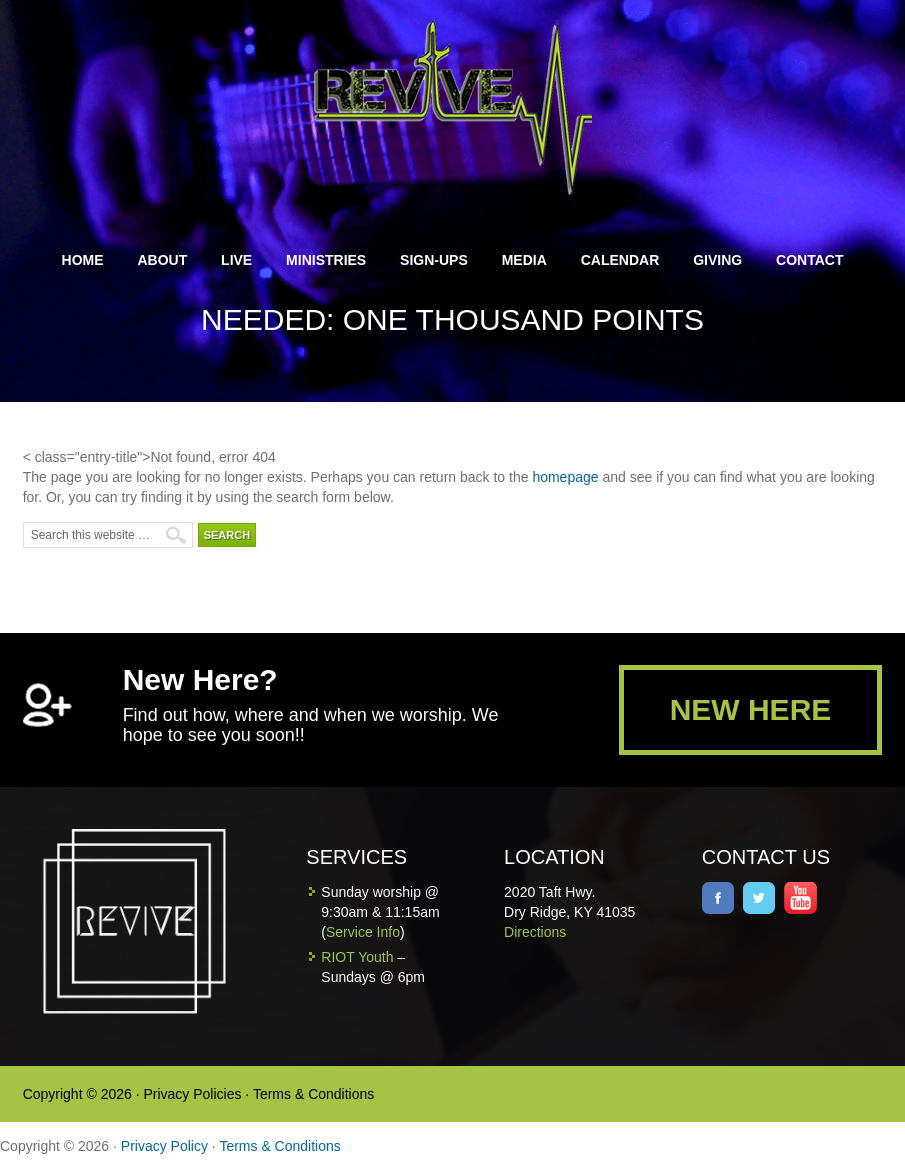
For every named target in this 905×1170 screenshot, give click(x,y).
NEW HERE (751, 709)
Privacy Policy (164, 1146)
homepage (565, 477)
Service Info (363, 932)
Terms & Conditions (313, 1094)
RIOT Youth (357, 957)
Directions (535, 932)
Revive (464, 107)
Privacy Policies (192, 1094)
